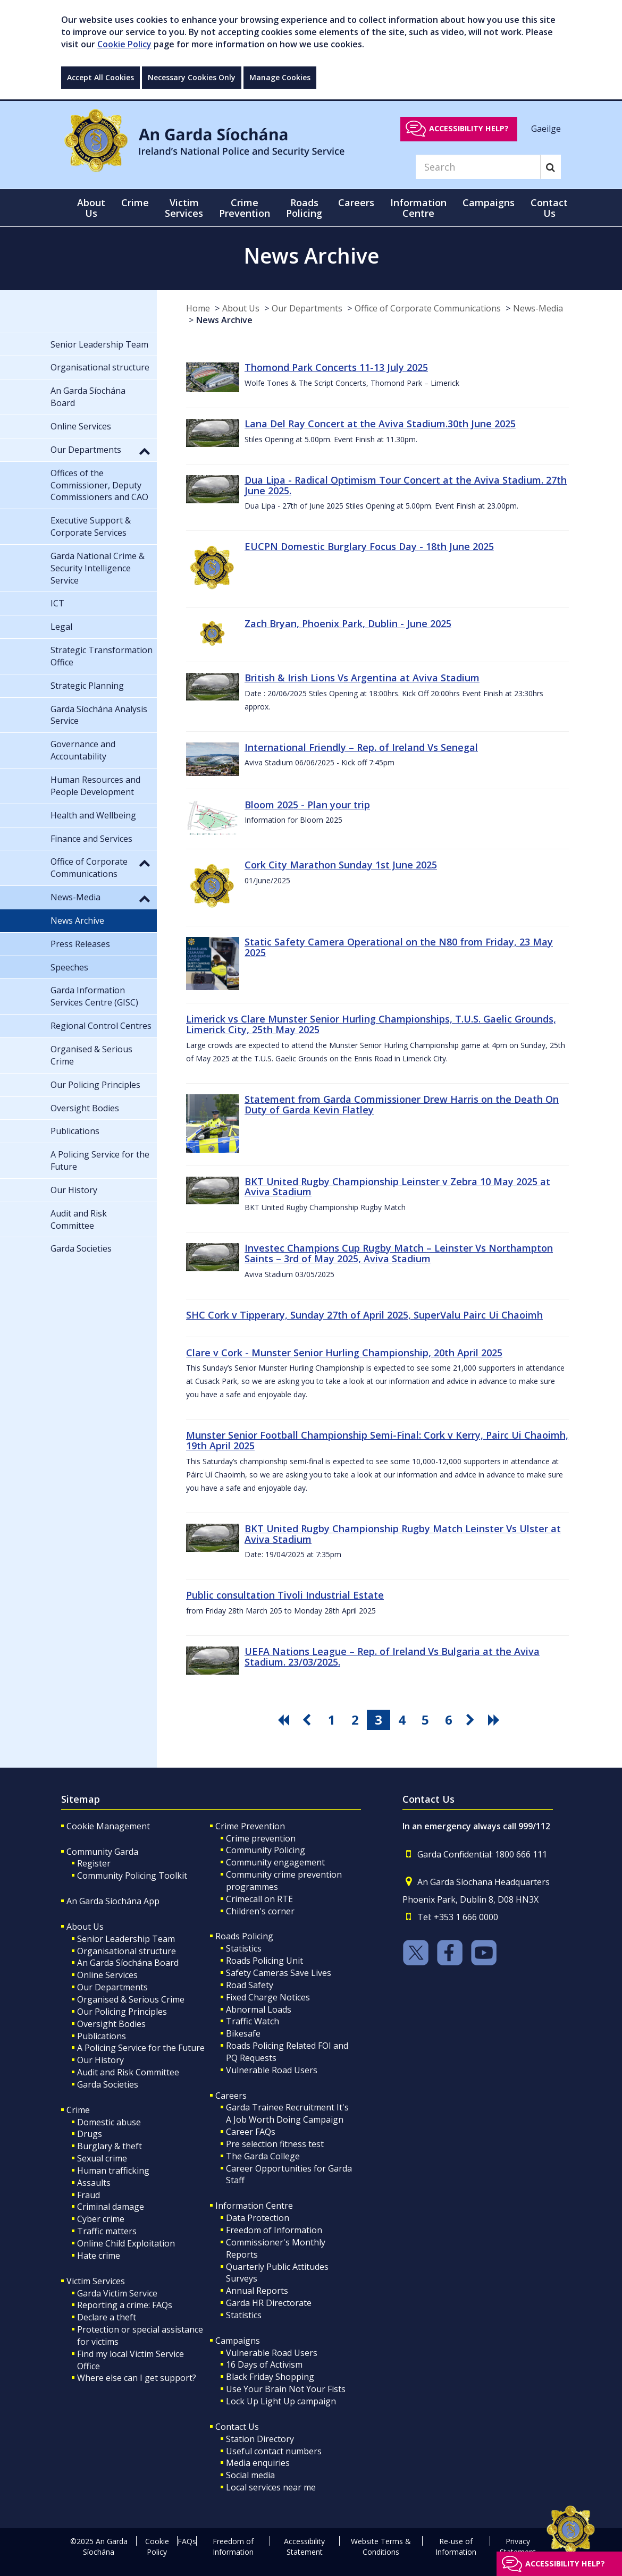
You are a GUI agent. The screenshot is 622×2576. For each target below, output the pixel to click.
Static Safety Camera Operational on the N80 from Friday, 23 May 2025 (399, 947)
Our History (100, 2060)
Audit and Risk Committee (128, 2072)
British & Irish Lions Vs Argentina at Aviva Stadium (362, 677)
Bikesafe (243, 2033)
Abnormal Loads (258, 2009)
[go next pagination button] (472, 1720)
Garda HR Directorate (269, 2303)
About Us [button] (91, 207)
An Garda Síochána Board (128, 1963)
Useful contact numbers (274, 2451)
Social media (250, 2475)
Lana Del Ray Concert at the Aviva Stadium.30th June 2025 (380, 423)
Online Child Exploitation (126, 2243)
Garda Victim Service (117, 2293)
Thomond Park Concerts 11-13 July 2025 (336, 367)
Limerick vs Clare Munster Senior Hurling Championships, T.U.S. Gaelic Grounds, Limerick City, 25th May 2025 (371, 1024)
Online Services (107, 1975)
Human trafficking (113, 2170)
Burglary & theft (109, 2146)
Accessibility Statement (304, 2546)
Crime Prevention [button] (244, 207)
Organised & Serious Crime (130, 1999)
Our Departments (307, 308)
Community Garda (102, 1851)
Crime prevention (261, 1838)
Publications (101, 2036)
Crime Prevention (250, 1826)
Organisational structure (126, 1951)
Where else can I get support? (136, 2378)
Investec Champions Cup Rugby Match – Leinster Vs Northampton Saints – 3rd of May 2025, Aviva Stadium (399, 1253)
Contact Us (237, 2427)
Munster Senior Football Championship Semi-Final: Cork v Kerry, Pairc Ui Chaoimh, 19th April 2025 (377, 1440)
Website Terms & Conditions (381, 2546)
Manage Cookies (279, 77)
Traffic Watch (252, 2021)
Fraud (88, 2195)
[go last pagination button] (495, 1720)
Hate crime (98, 2255)
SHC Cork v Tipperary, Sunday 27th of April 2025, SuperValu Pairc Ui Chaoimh (364, 1314)
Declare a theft (106, 2317)
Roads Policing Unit (264, 1960)
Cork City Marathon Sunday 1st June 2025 (341, 864)
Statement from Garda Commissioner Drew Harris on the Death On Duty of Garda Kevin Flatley (402, 1104)
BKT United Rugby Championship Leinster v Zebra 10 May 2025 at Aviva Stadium (397, 1186)
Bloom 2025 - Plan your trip (307, 804)
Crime (78, 2110)
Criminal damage (110, 2206)
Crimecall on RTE (259, 1899)
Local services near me (271, 2487)
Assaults (94, 2183)
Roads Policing (244, 1936)
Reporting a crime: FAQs (124, 2305)
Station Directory (260, 2439)
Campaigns (237, 2340)
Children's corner (260, 1911)
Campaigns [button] (489, 202)
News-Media (538, 308)
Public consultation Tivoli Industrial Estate (285, 1595)
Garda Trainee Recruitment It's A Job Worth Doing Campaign (287, 2113)
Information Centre (254, 2205)
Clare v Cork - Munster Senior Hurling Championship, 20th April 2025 (344, 1352)
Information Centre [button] (418, 207)
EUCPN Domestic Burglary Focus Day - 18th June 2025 (369, 546)
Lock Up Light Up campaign (281, 2401)
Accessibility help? (469, 128)
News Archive (224, 320)
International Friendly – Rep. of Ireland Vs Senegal (361, 747)
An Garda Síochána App (112, 1901)
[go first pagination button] (285, 1720)
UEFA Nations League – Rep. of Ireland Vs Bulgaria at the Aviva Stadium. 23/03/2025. (392, 1656)
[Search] (478, 167)
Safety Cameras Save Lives (278, 1973)
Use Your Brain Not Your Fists (286, 2389)
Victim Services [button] (184, 207)
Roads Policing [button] (304, 207)
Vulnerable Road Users (271, 2070)
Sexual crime (102, 2158)
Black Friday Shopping (270, 2377)
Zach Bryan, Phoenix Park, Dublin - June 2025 (348, 623)
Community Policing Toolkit (132, 1875)
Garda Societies (107, 2084)
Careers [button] (356, 202)
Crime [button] (135, 202)
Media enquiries (258, 2463)
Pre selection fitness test (275, 2144)
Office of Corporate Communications (428, 308)
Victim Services (95, 2281)
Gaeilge (546, 128)
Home (198, 308)
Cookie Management (108, 1826)
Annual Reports (257, 2290)
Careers (231, 2095)
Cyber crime (100, 2219)
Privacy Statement (518, 2546)
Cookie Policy (124, 44)
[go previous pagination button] (308, 1720)
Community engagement (275, 1862)
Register (94, 1863)
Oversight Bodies (111, 2024)
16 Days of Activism (264, 2364)
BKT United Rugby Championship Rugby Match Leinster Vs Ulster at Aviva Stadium (403, 1533)
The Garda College (263, 2156)
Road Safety (249, 1985)
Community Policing (265, 1850)
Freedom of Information (274, 2230)
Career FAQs (250, 2132)
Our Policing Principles (122, 2011)
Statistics (244, 1948)
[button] (144, 451)
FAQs (187, 2541)
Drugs (89, 2134)
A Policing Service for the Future (141, 2048)
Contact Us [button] (549, 207)
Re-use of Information (455, 2546)
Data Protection (257, 2218)
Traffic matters (107, 2231)
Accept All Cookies (100, 77)
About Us (240, 308)
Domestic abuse (109, 2122)
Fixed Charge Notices (268, 1997)
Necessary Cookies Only (192, 77)
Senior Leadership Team (126, 1939)
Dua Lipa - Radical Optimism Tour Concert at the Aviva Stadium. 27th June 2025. (406, 485)
